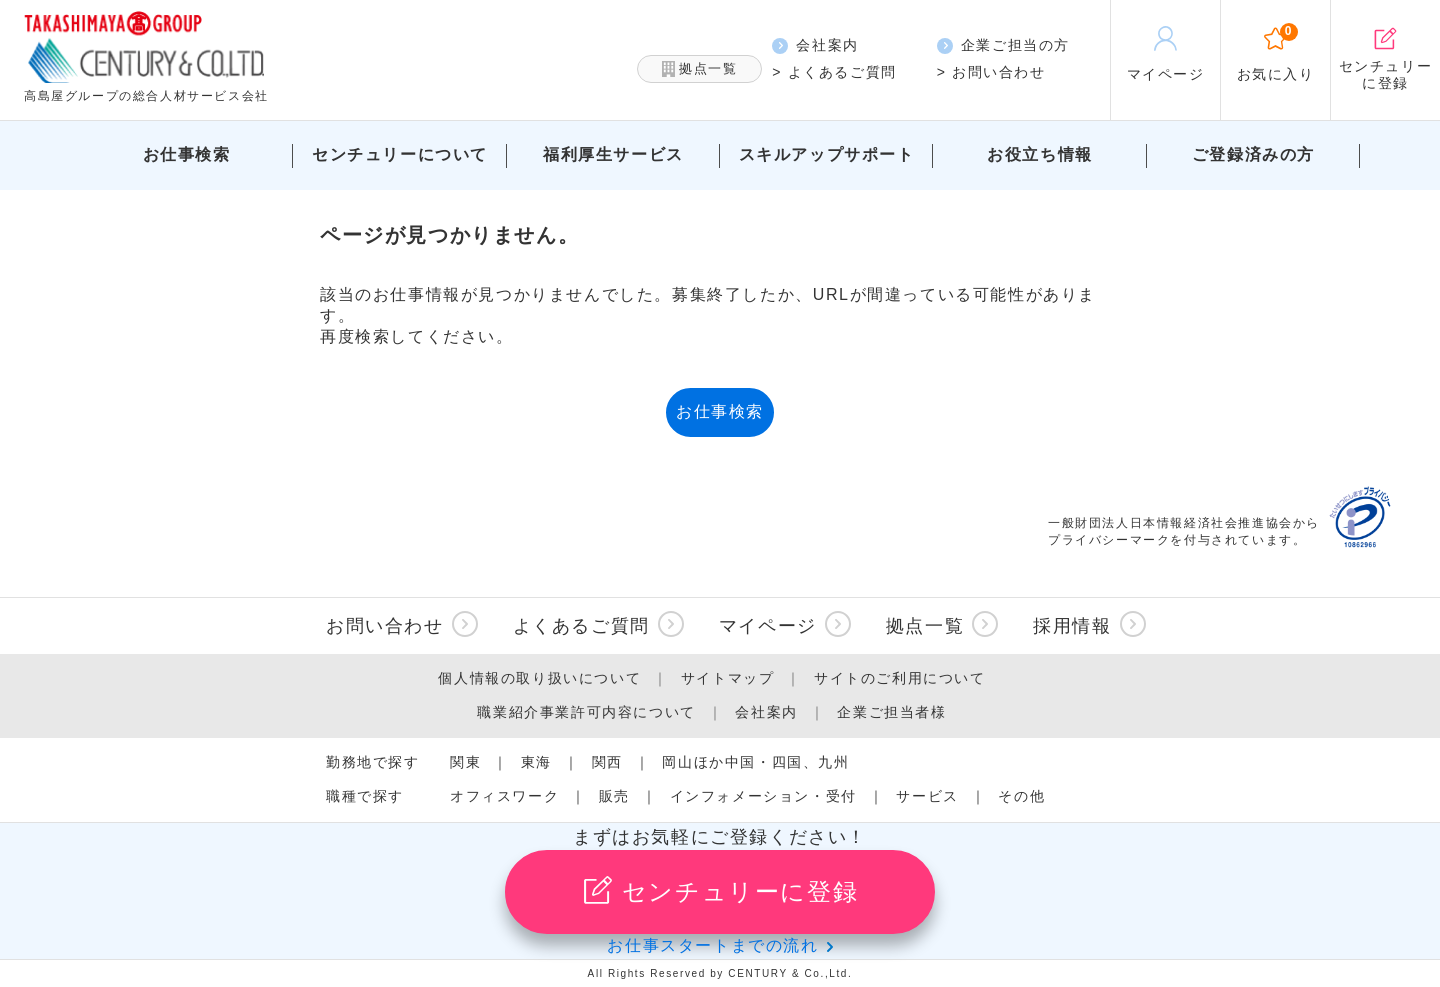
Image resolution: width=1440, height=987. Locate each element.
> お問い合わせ (991, 72)
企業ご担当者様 (891, 712)
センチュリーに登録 (720, 890)
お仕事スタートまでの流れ (712, 945)
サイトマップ (728, 678)
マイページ (768, 626)
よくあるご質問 (581, 626)
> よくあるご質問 (834, 72)
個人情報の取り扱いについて (539, 678)
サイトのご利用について (900, 678)
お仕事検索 (720, 411)
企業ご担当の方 (1003, 45)
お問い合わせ (385, 626)
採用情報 (1072, 626)
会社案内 (815, 45)
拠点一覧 (699, 69)
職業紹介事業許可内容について (586, 712)
